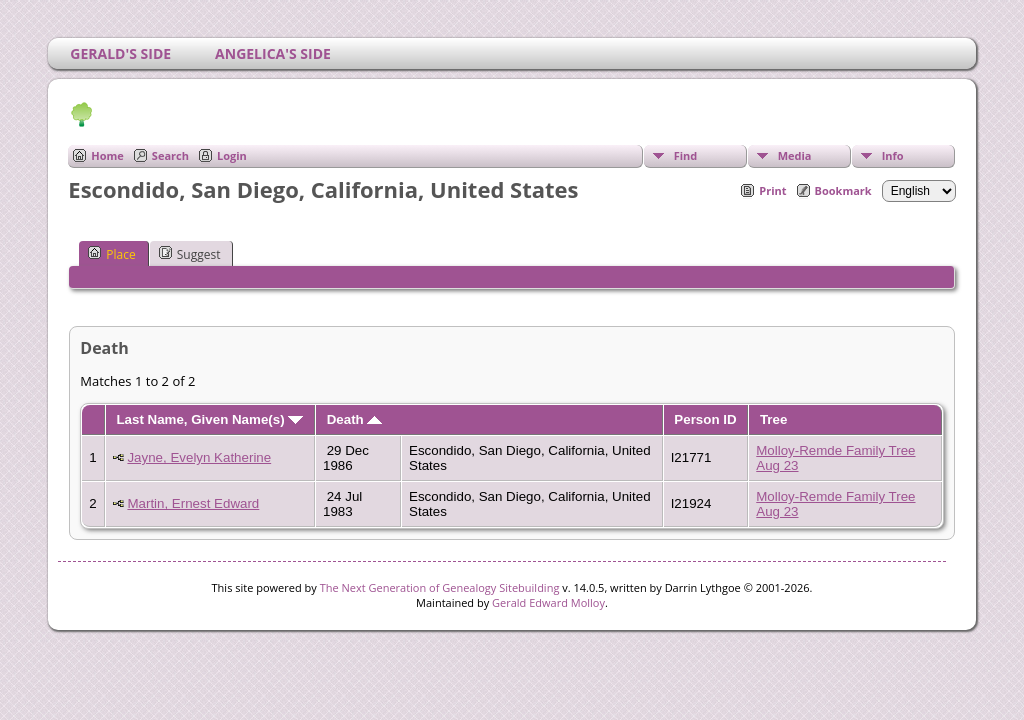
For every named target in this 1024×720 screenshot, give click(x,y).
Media (795, 155)
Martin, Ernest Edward (193, 503)
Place (111, 254)
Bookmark (843, 190)
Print (772, 190)
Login (232, 155)
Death (355, 419)
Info (893, 155)
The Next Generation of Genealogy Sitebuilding (440, 587)
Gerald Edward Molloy (548, 602)
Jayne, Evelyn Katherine (199, 457)
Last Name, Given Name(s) (209, 419)
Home (107, 155)
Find (686, 155)
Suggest (190, 254)
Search (170, 155)
